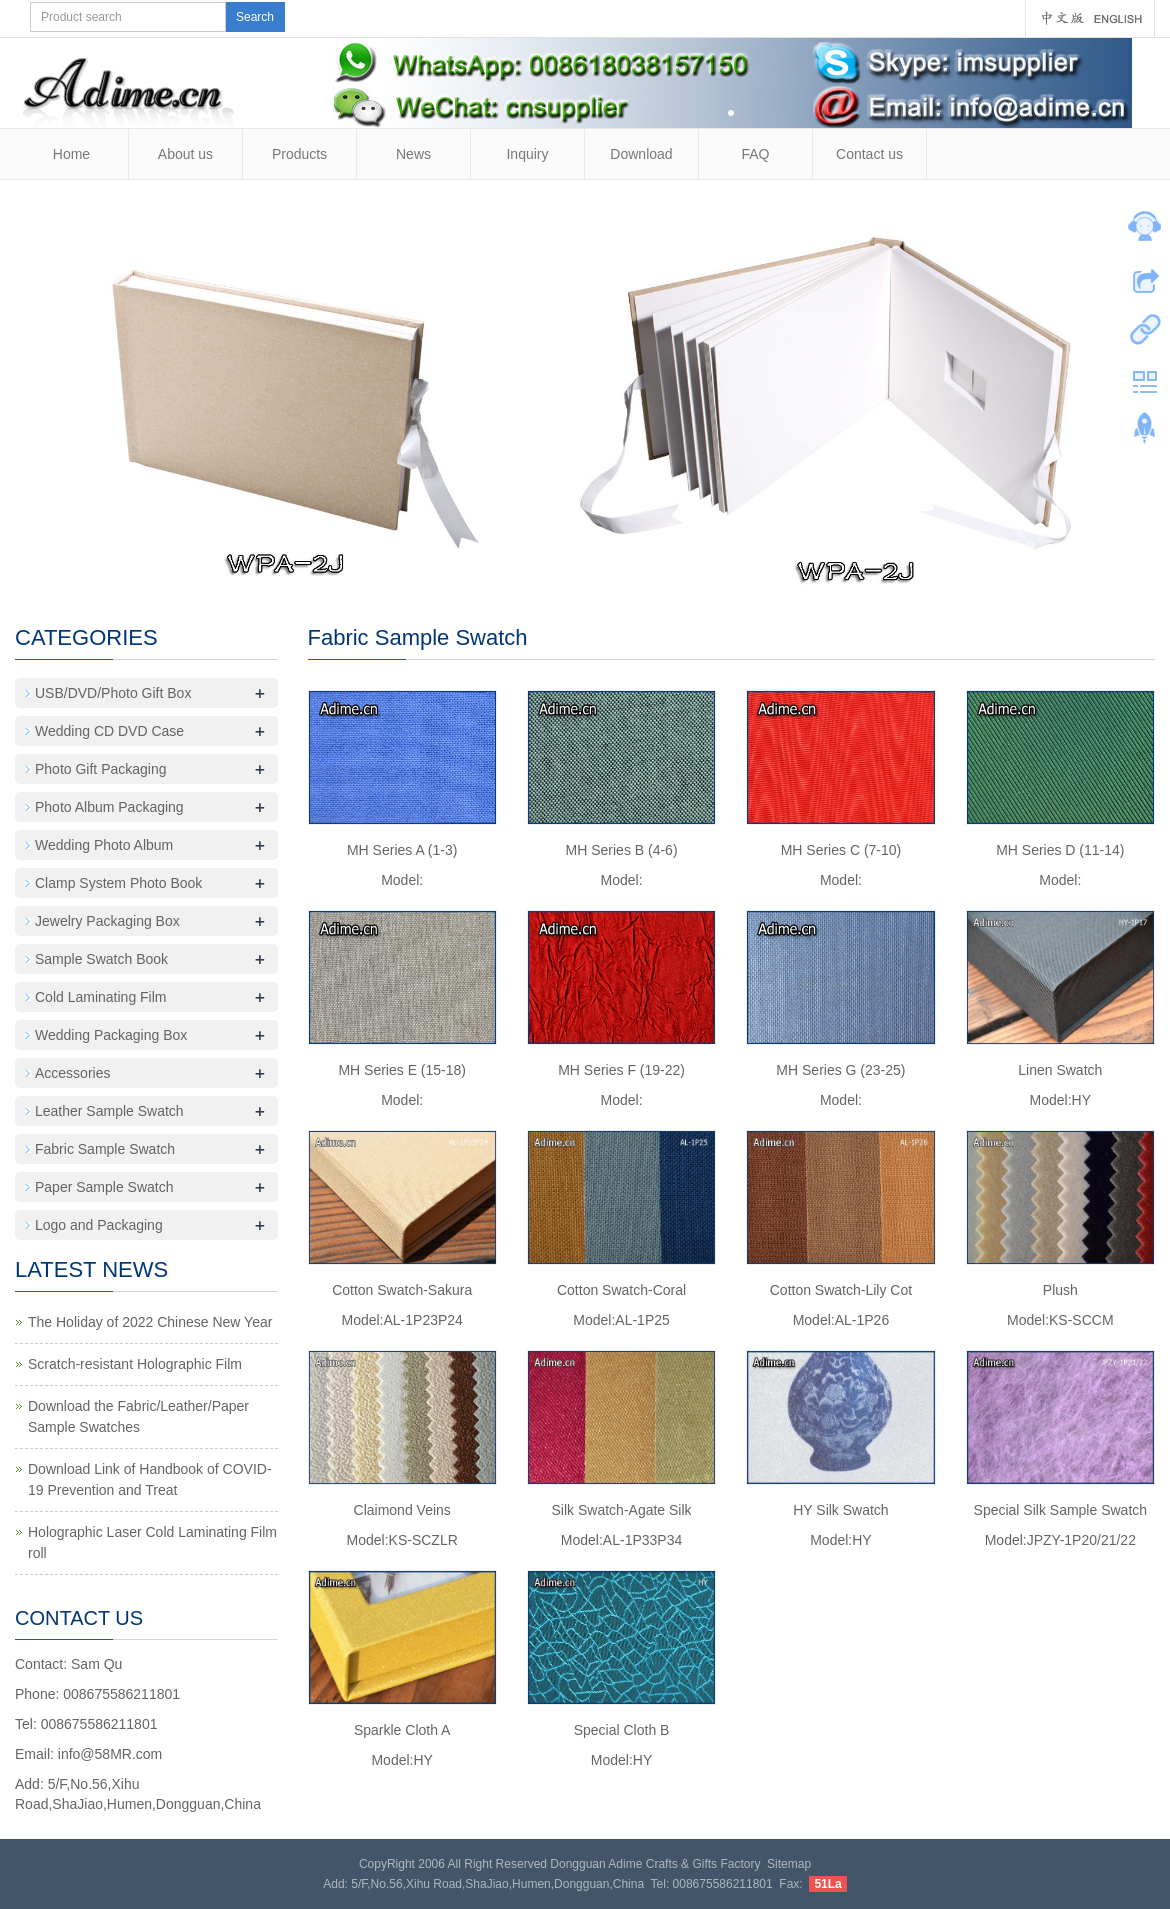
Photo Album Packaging (109, 807)
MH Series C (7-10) (841, 850)
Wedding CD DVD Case (109, 731)
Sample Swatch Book (101, 959)
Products (299, 154)
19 (763, 570)
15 (679, 570)
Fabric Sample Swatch (105, 1149)
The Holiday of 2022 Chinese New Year (150, 1322)
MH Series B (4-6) (622, 850)
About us (185, 154)
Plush (1060, 1290)
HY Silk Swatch (840, 1510)
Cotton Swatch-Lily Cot (841, 1290)
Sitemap (789, 1864)
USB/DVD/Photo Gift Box (113, 693)
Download (641, 154)
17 (721, 570)
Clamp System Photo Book (118, 883)
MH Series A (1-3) (402, 850)
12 (616, 570)
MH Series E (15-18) (402, 1070)
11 (595, 570)
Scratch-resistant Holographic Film (135, 1364)
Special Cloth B (622, 1730)
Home (71, 154)
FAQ (755, 154)
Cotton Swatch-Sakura (402, 1290)
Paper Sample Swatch (104, 1187)
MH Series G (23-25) (840, 1070)
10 (574, 570)
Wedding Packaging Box (111, 1035)
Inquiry (527, 154)
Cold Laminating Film (101, 997)
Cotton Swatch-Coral (621, 1290)
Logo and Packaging (99, 1225)
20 (784, 570)
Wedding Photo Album (104, 845)
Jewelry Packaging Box (107, 921)
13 (637, 570)
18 (742, 570)
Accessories (72, 1073)
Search (255, 17)
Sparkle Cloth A (402, 1730)
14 (658, 570)
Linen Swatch (1060, 1070)
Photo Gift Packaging (101, 769)
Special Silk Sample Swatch (1061, 1510)
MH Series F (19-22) (621, 1070)
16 (700, 570)
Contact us (869, 154)
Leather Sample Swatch (109, 1111)
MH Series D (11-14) (1060, 850)
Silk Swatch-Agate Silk (622, 1510)
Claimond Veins (402, 1510)
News (413, 154)
